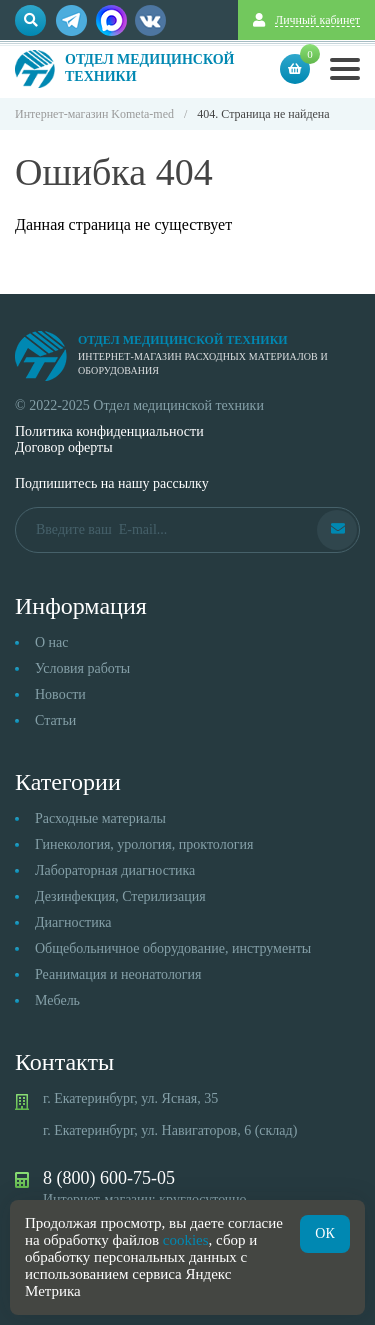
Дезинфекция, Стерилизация (120, 896)
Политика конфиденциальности (109, 431)
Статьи (55, 720)
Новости (60, 694)
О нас (52, 642)
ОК (324, 1233)
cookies (186, 1240)
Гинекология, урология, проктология (144, 844)
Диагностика (73, 922)
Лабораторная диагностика (115, 870)
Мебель (57, 1000)
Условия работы (82, 668)
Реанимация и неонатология (118, 974)
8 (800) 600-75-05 (109, 1178)
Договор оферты (64, 447)
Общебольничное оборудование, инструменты (173, 948)
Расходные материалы (100, 818)
